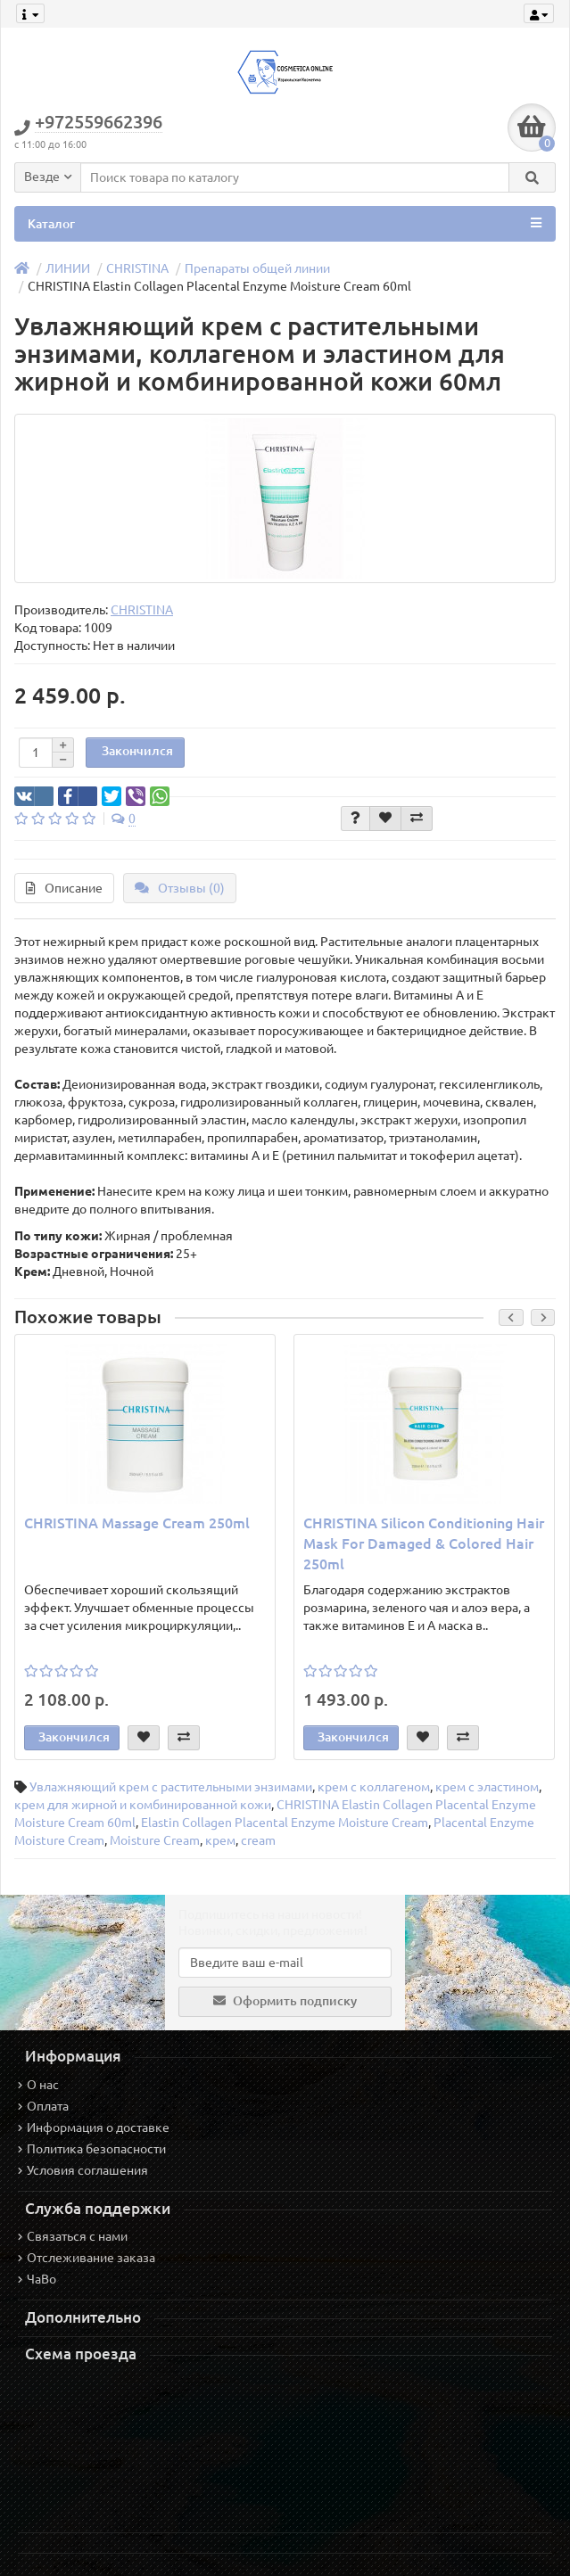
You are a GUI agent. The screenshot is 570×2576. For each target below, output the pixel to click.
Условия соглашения (83, 2170)
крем (220, 1840)
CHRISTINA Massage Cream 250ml (137, 1523)
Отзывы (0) (180, 888)
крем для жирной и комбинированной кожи (142, 1805)
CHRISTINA (137, 268)
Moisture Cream (155, 1840)
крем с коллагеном (374, 1787)
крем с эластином (487, 1787)
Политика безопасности (92, 2149)
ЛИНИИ (67, 268)
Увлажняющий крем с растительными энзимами (170, 1787)
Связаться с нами (73, 2236)
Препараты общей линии (257, 268)
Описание (64, 888)
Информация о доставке (93, 2127)
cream (258, 1840)
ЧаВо (37, 2279)
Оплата (43, 2106)
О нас (38, 2085)
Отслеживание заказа (86, 2258)
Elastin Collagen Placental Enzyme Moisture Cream (284, 1822)
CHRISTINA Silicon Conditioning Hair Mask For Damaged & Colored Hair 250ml (423, 1543)
